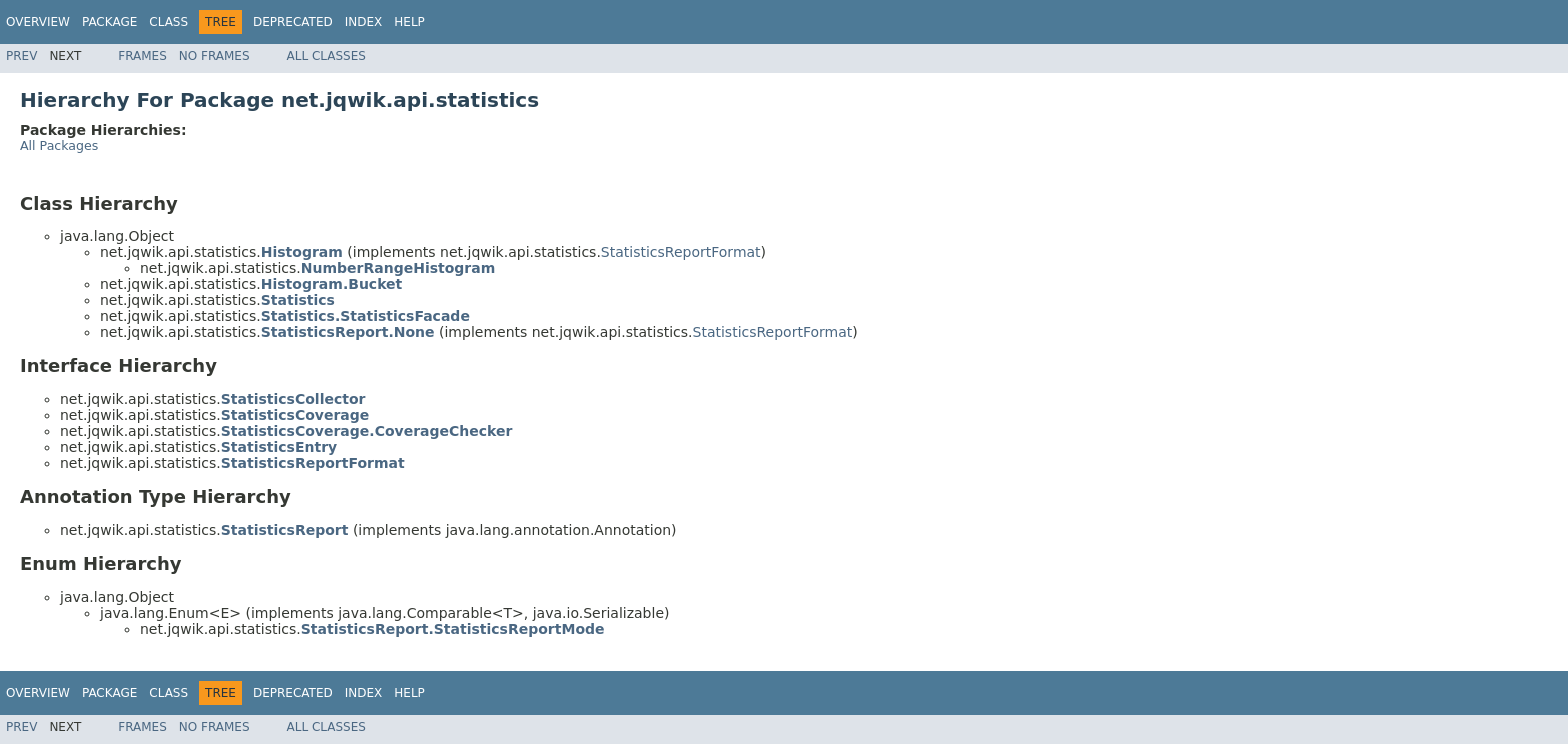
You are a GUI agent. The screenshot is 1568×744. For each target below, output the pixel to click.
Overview (38, 22)
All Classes (326, 56)
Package (109, 22)
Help (409, 22)
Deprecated (293, 22)
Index (364, 22)
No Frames (214, 56)
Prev (21, 56)
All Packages (59, 145)
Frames (142, 56)
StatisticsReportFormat (681, 252)
